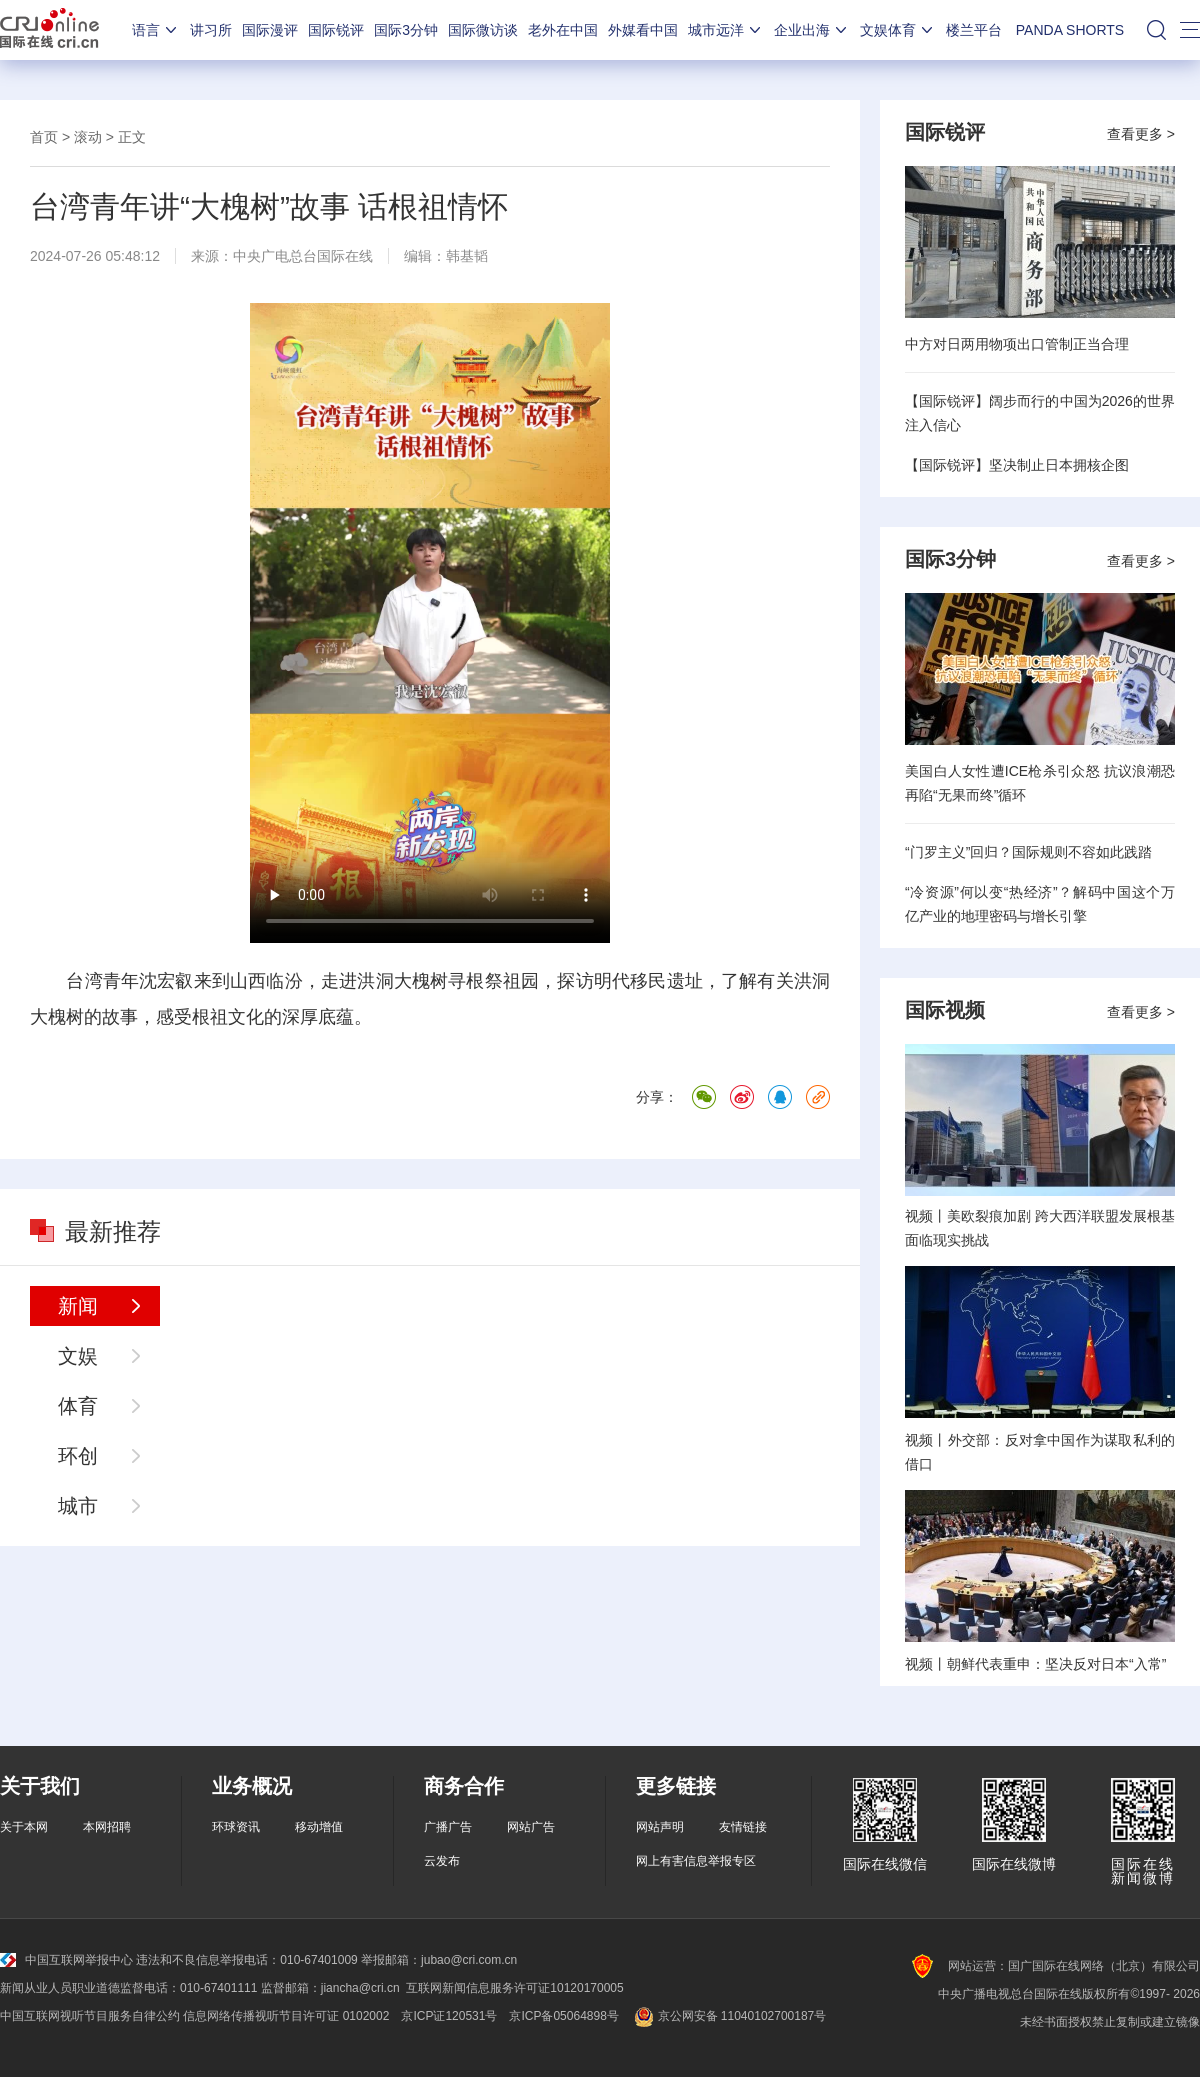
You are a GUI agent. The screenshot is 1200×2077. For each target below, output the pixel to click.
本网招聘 (107, 1827)
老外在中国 (563, 30)
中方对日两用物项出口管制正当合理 (1017, 344)
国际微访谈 (483, 30)
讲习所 (211, 30)
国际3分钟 (406, 30)
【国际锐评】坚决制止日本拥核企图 (1017, 465)
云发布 (442, 1861)
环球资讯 (236, 1827)
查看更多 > (1141, 134)
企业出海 (812, 30)
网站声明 (660, 1827)
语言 (156, 30)
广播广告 (448, 1827)
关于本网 (24, 1827)
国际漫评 (270, 30)
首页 (44, 137)
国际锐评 (336, 30)
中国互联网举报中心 (66, 1960)
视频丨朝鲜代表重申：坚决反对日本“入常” (1035, 1664)
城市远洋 (726, 30)
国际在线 (49, 30)
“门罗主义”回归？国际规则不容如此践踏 (1028, 852)
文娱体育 (898, 30)
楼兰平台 (974, 30)
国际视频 (945, 1010)
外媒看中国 (643, 30)
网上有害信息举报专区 (696, 1861)
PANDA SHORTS (1070, 30)
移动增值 (319, 1827)
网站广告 (531, 1827)
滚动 (88, 137)
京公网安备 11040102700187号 (728, 2016)
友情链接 (743, 1827)
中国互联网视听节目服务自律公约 (90, 2016)
